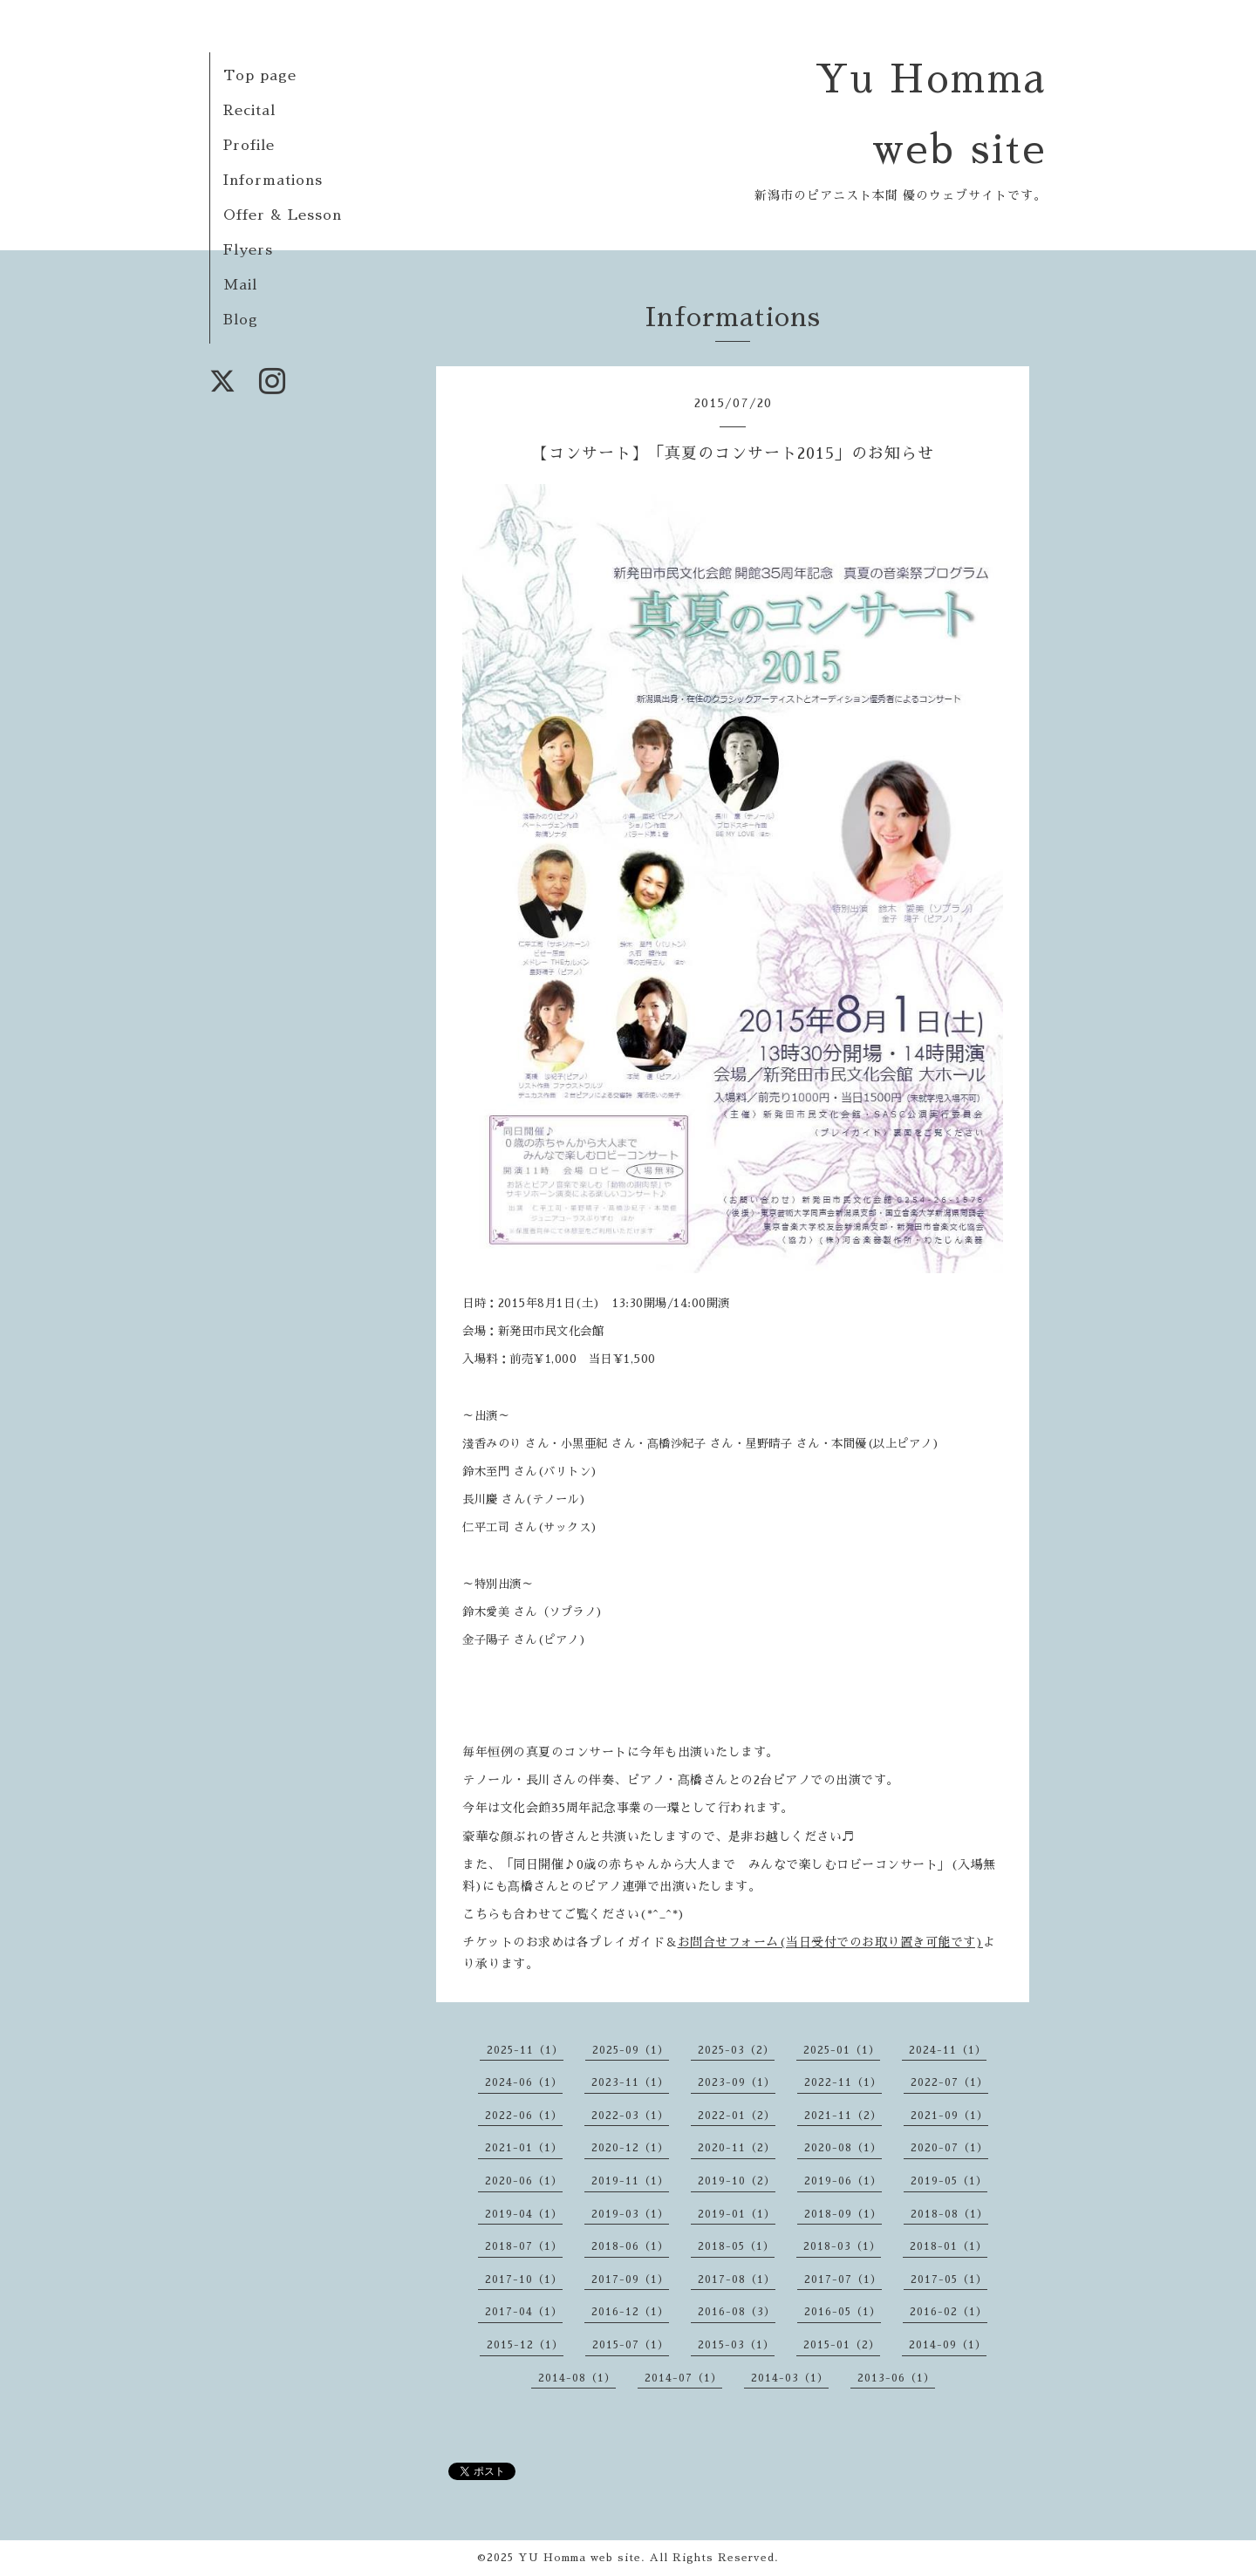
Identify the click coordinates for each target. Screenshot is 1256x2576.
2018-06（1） (630, 2246)
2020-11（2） (736, 2148)
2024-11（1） (947, 2050)
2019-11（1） (630, 2181)
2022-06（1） (524, 2115)
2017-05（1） (949, 2279)
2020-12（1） (630, 2148)
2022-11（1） (843, 2082)
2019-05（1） (949, 2181)
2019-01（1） (736, 2214)
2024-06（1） (524, 2082)
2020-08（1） (843, 2148)
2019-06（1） (843, 2181)
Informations (273, 180)
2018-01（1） (948, 2246)
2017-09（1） (630, 2279)
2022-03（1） (630, 2115)
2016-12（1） (630, 2312)
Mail (240, 285)
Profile (249, 146)
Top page (260, 76)
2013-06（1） (896, 2378)
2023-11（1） (630, 2082)
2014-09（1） (947, 2345)
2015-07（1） (630, 2345)
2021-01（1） (524, 2148)
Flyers (248, 250)
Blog (240, 320)
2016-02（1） (948, 2312)
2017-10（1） (524, 2279)
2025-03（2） (736, 2050)
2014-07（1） (683, 2378)
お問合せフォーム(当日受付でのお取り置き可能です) (831, 1942)
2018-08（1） (949, 2214)
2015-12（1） (525, 2345)
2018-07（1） (524, 2246)
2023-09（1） (736, 2082)
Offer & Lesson (282, 215)
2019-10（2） (736, 2181)
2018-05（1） (736, 2246)
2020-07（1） (949, 2148)
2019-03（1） (630, 2214)
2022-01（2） (736, 2115)
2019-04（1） (524, 2214)
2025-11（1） (525, 2050)
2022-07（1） (949, 2082)
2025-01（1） (841, 2050)
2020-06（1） (524, 2181)
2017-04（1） (524, 2312)
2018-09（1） (843, 2214)
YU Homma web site (579, 2557)
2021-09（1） (949, 2115)
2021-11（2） (843, 2115)
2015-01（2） (841, 2345)
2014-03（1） (790, 2378)
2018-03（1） (842, 2246)
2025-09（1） (630, 2050)
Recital (249, 111)
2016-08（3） (736, 2312)
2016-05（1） (842, 2312)
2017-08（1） (736, 2279)
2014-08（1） (577, 2378)
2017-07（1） (843, 2279)
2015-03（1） (736, 2345)
